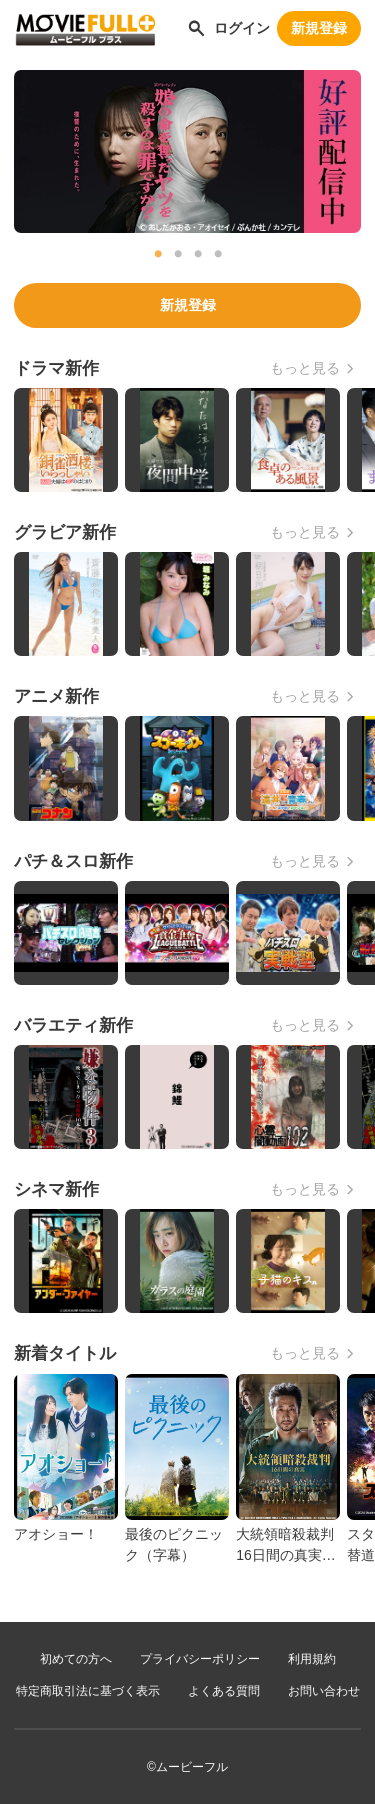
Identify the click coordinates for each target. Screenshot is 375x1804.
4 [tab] (218, 254)
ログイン (242, 28)
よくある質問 (224, 1691)
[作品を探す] (196, 28)
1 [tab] (158, 254)
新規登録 (319, 28)
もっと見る (305, 368)
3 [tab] (198, 254)
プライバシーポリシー (200, 1659)
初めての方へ (76, 1659)
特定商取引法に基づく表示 (88, 1691)
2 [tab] (178, 254)
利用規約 (312, 1659)
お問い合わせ (324, 1691)
